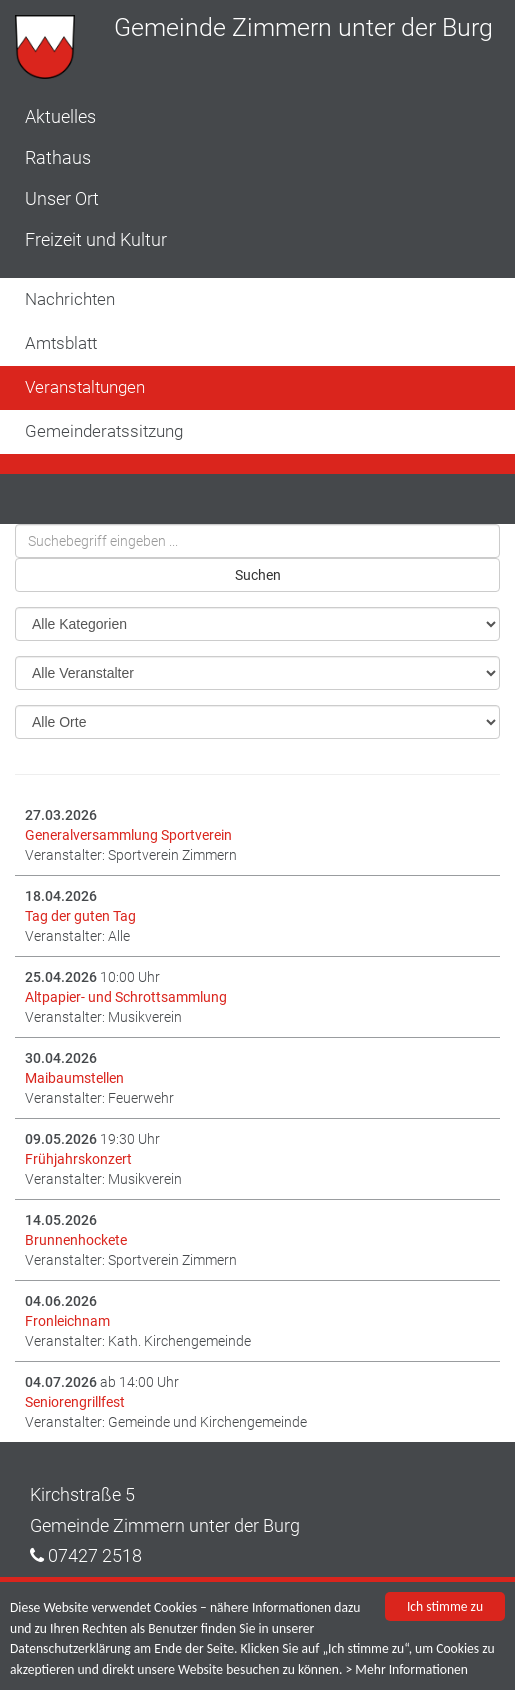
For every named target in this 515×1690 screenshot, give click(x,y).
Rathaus (58, 157)
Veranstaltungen (85, 387)
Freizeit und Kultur (96, 239)
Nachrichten (70, 299)
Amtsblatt (61, 343)
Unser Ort (62, 198)
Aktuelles (60, 116)
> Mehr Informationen (407, 1669)
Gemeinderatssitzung (104, 431)
